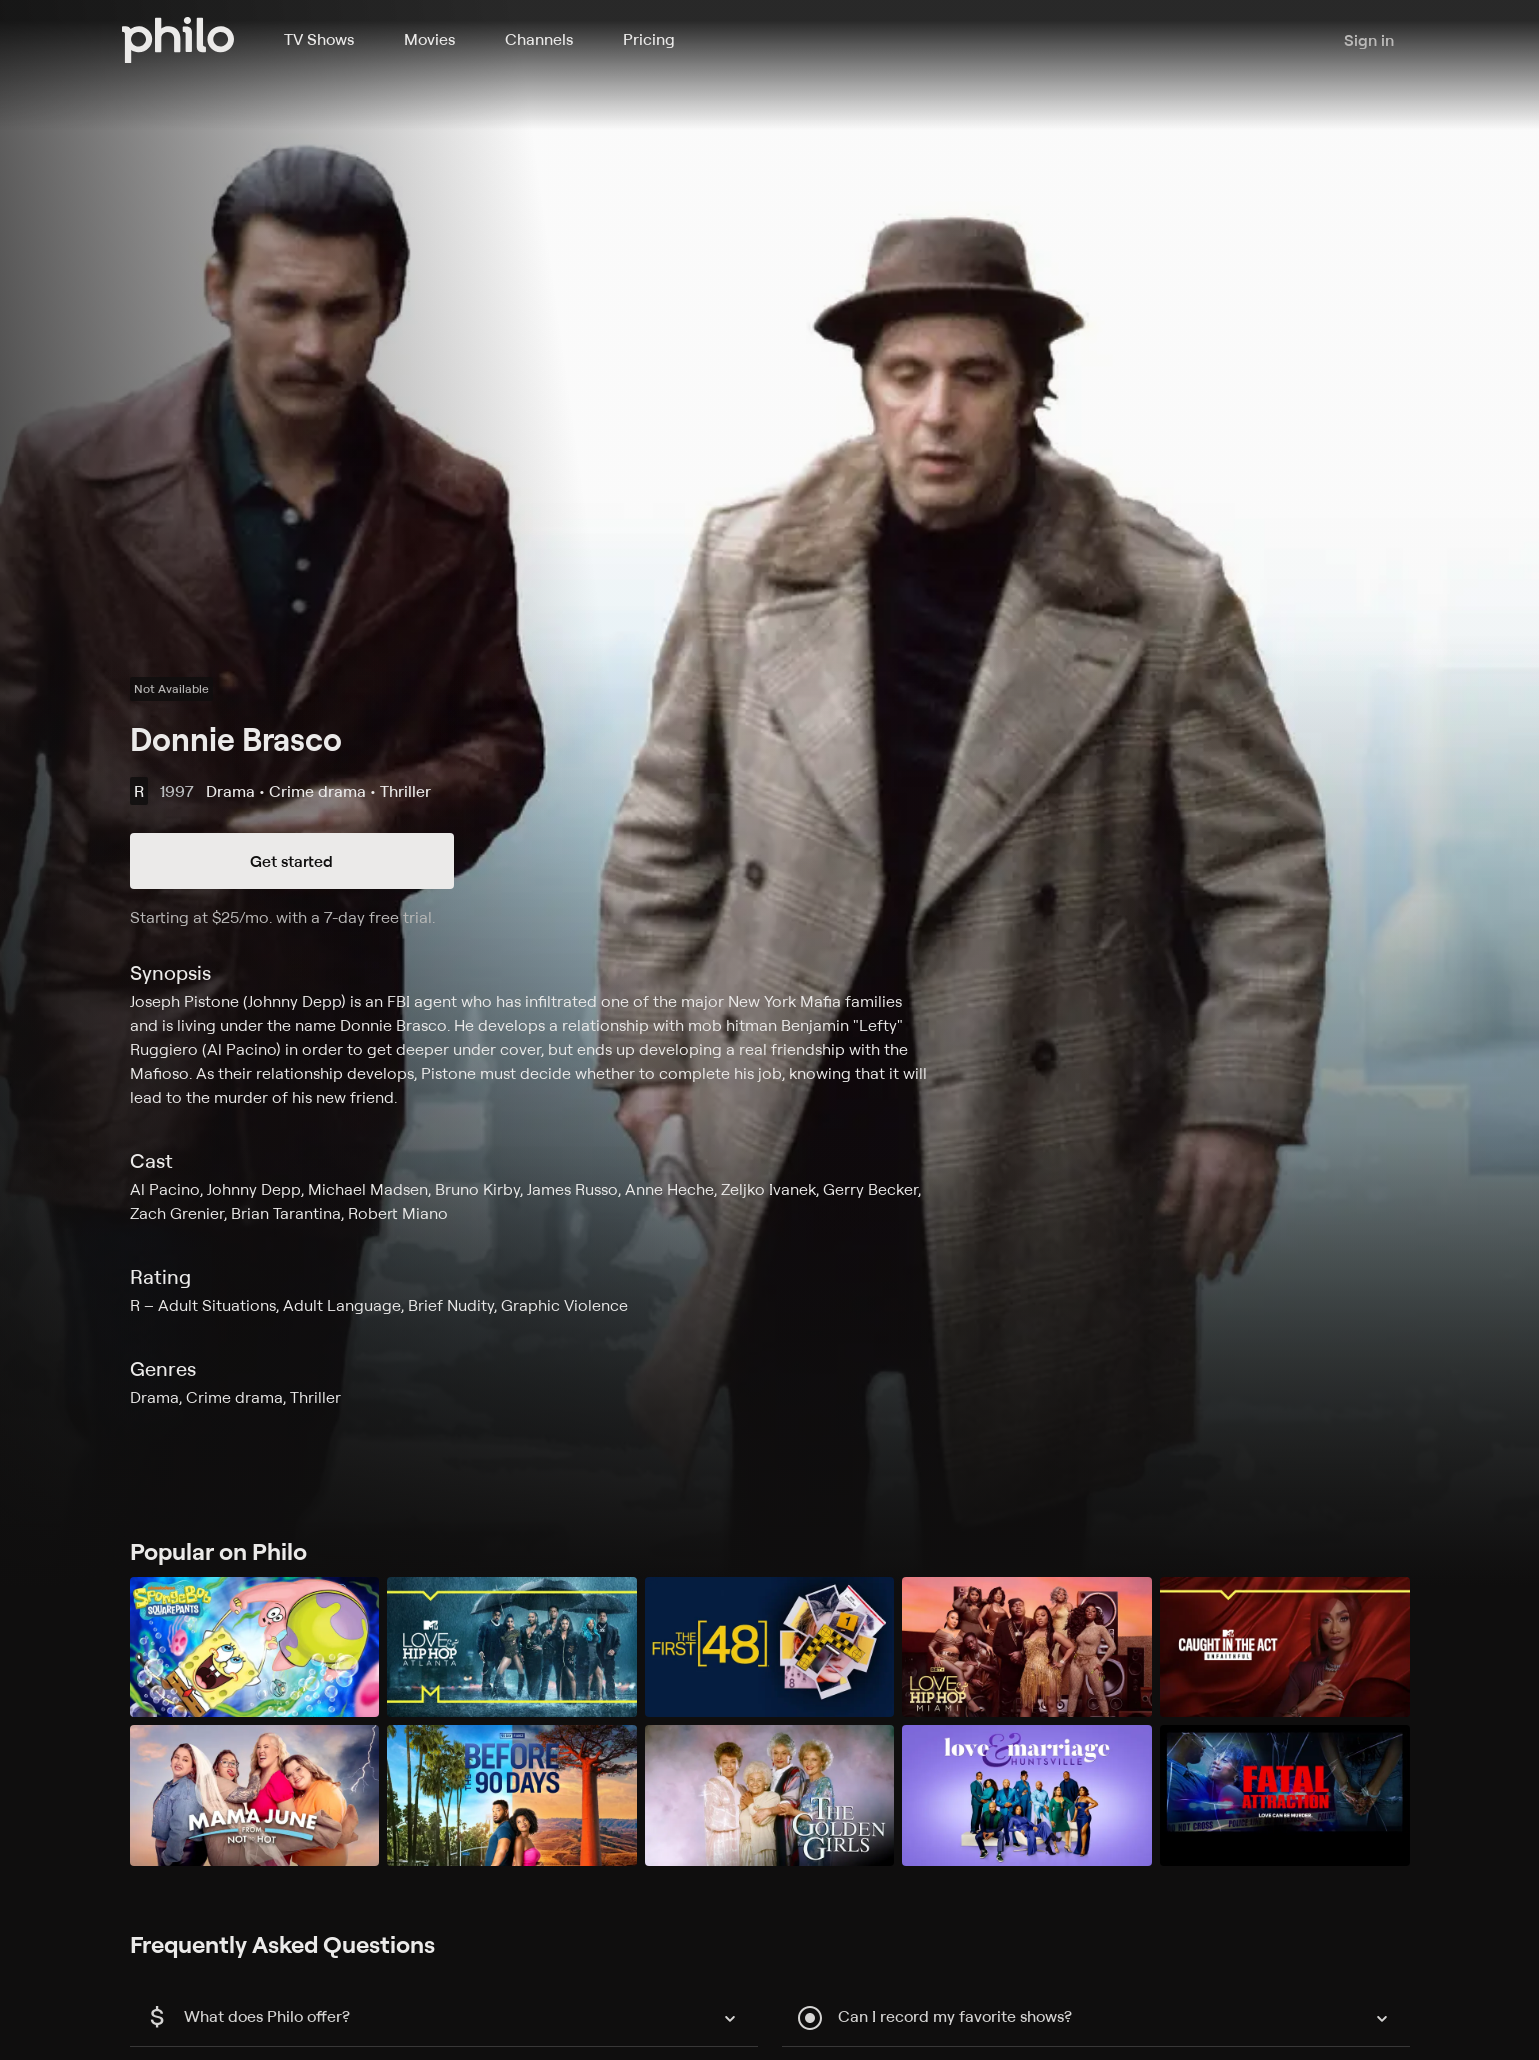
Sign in (1369, 40)
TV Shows (319, 39)
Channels (539, 39)
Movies (429, 39)
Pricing (649, 39)
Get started (291, 861)
